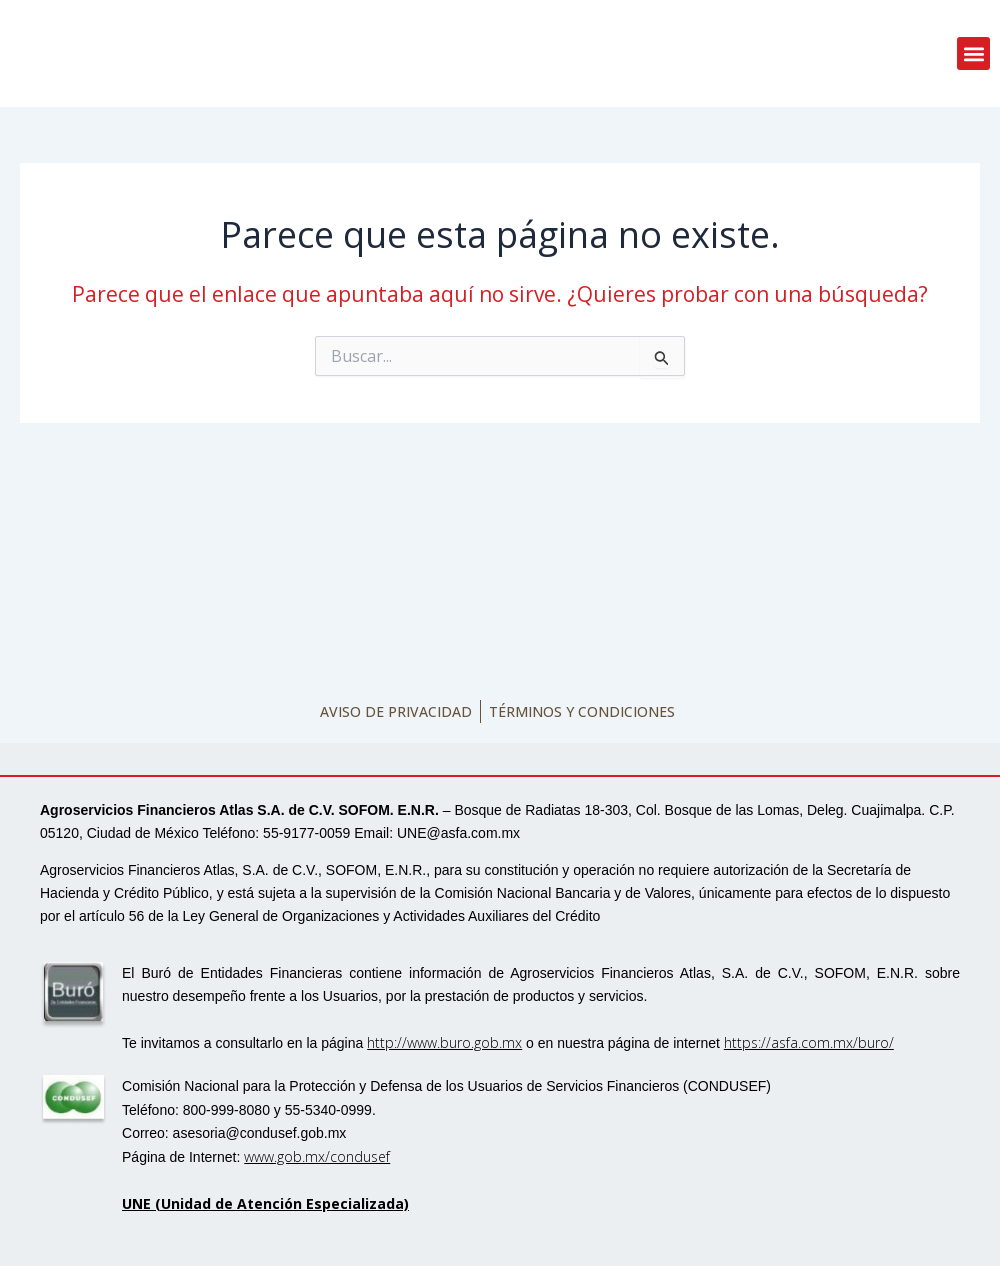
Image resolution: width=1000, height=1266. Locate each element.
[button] (973, 53)
